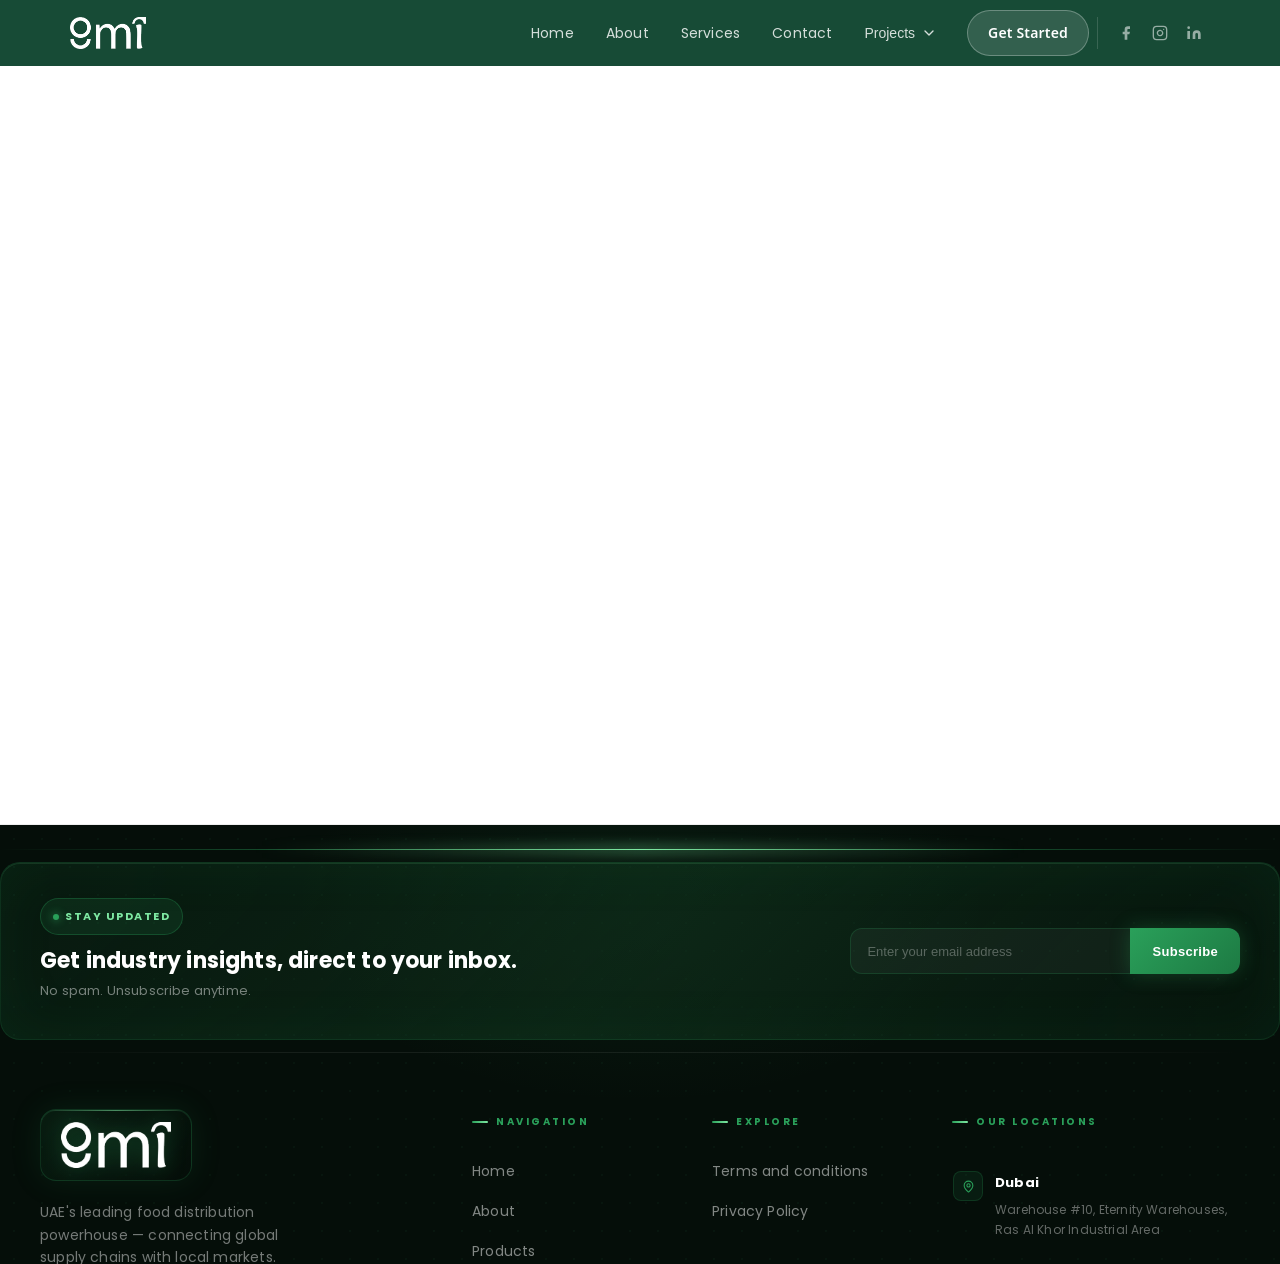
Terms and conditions (790, 1171)
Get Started (1028, 32)
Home (552, 33)
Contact (802, 33)
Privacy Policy (760, 1211)
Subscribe (1185, 951)
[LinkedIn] (1194, 33)
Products (503, 1251)
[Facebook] (1126, 33)
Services (710, 33)
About (627, 33)
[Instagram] (1160, 33)
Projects (900, 33)
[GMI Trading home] (108, 33)
